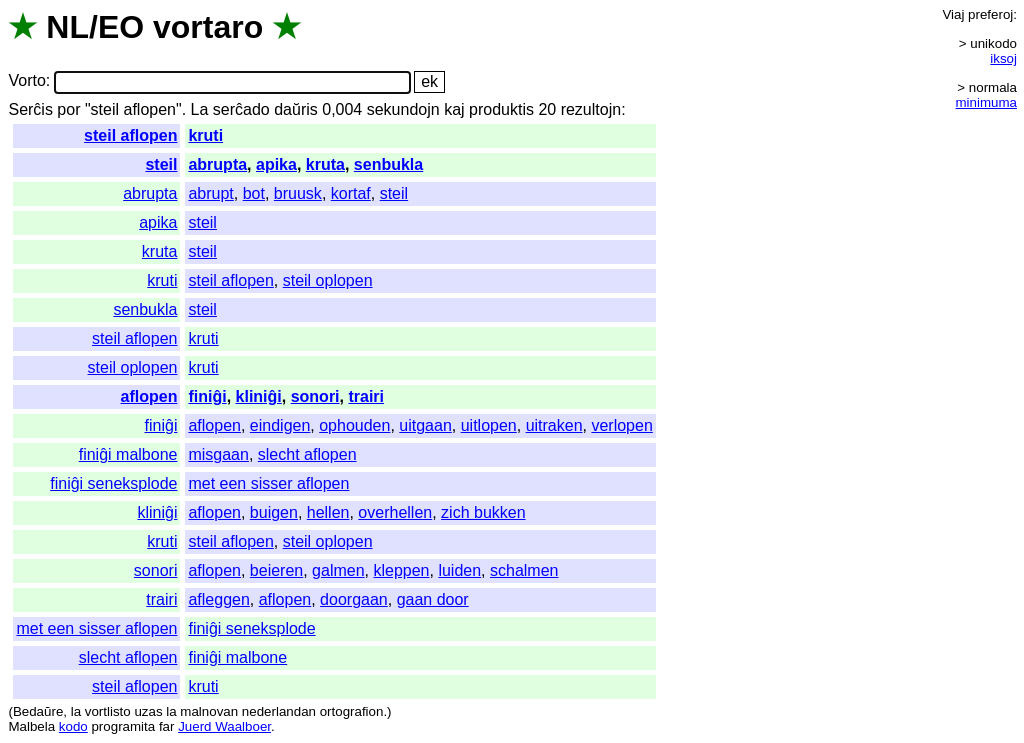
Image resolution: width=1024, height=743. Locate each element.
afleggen (218, 599)
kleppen (401, 570)
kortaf (351, 193)
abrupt (210, 193)
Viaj (953, 14)
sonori (315, 396)
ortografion (352, 711)
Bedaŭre (38, 711)
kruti (205, 135)
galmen (338, 570)
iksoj (1003, 58)
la (76, 711)
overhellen (395, 512)
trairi (366, 396)
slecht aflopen (307, 454)
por (68, 109)
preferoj (990, 14)
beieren (276, 570)
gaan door (433, 599)
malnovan (209, 711)
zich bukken (483, 512)
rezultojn (591, 109)
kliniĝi (259, 396)
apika (276, 164)
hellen (328, 512)
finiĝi (207, 396)
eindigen (280, 425)
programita (123, 726)
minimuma (986, 102)
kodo (73, 726)
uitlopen (489, 425)
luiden (459, 570)
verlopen (621, 425)
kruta (325, 164)
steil (161, 164)
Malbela (31, 726)
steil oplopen (328, 280)
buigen (274, 512)
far (167, 726)
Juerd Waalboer (224, 726)
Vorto (26, 81)
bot (254, 193)
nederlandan (279, 711)
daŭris (296, 109)
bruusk (298, 193)
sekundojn (403, 109)
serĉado (241, 109)
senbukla (388, 164)
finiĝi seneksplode (113, 483)
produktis (501, 109)
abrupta (217, 164)
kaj (454, 109)
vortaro (208, 27)
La (200, 109)
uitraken (554, 425)
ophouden (354, 425)
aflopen (149, 396)
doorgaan (354, 599)
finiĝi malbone (128, 454)
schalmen (524, 570)
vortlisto (108, 711)
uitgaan (425, 425)
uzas (148, 711)
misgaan (218, 454)
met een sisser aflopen (268, 483)
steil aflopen (130, 135)
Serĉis (30, 109)
